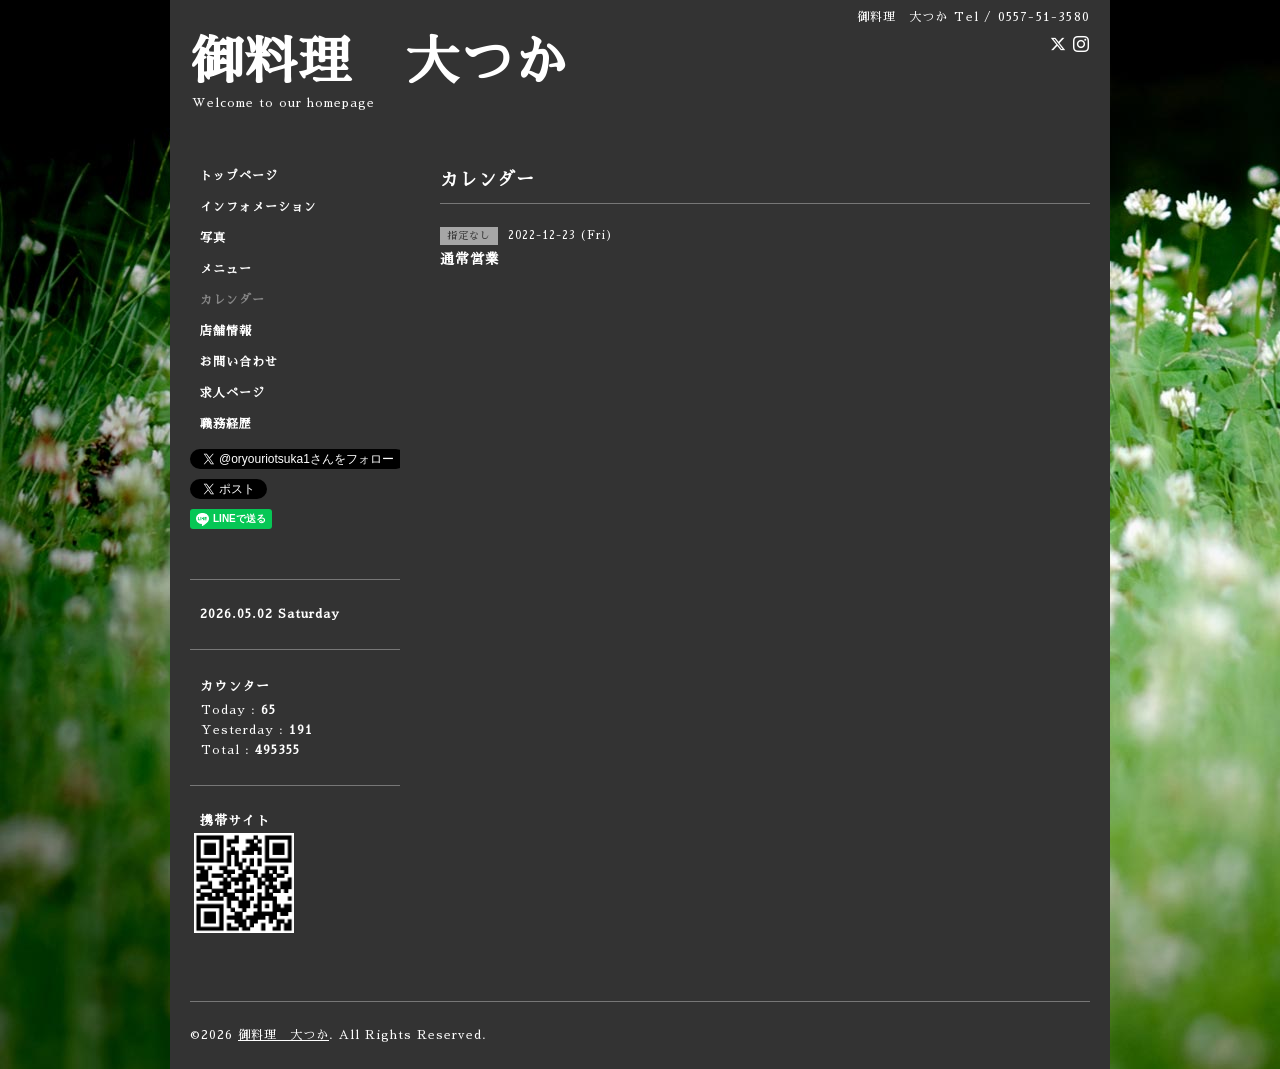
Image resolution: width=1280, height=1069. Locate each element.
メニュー (226, 269)
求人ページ (232, 393)
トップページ (239, 176)
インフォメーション (258, 207)
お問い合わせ (239, 362)
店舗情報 (226, 331)
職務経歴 (226, 424)
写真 (213, 238)
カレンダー (232, 300)
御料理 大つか (379, 62)
